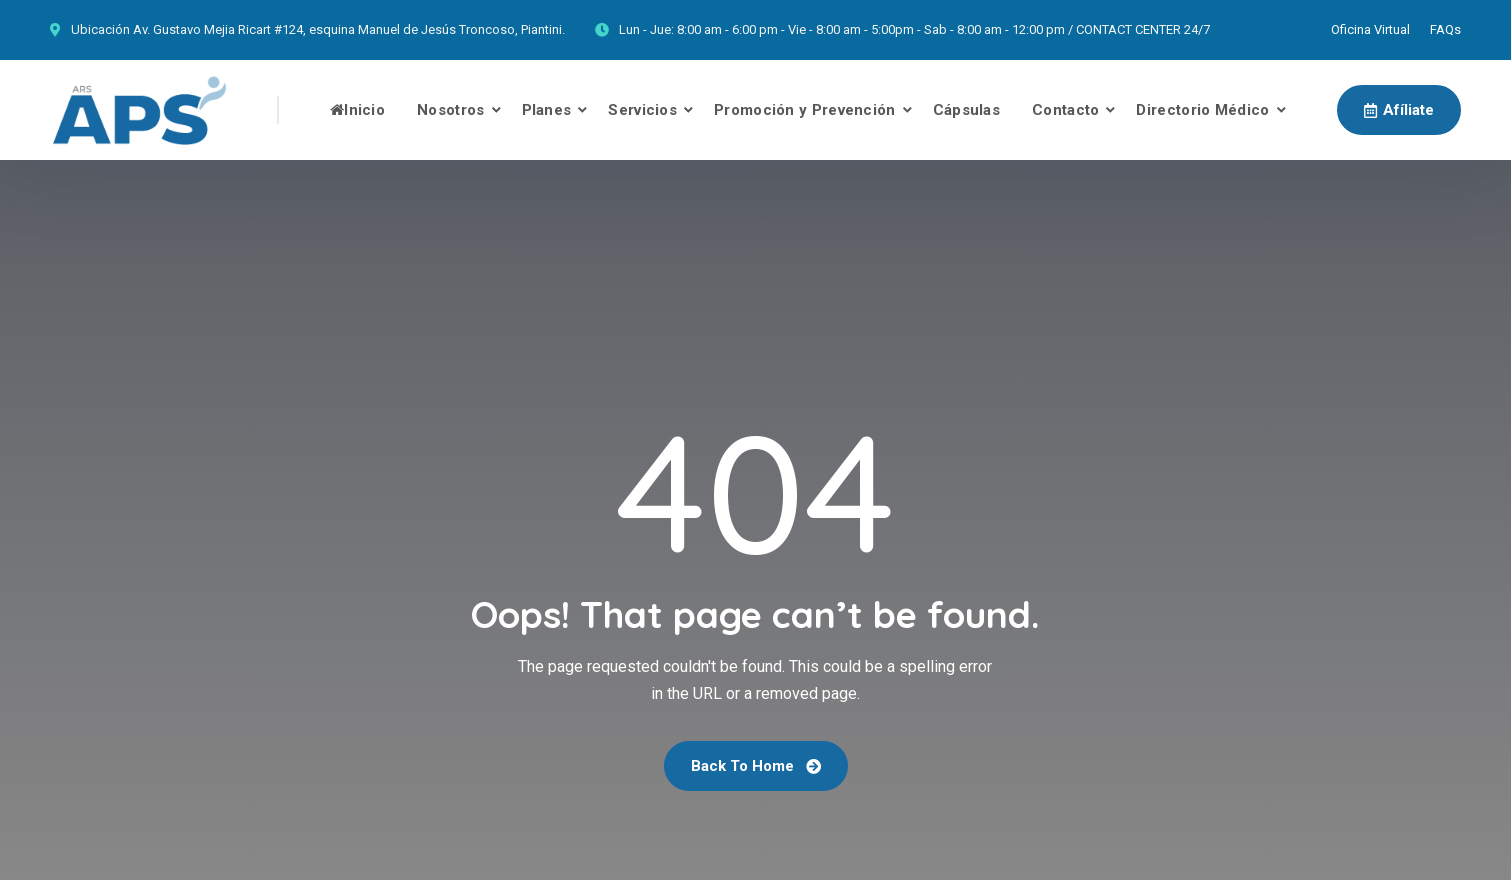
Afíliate (1399, 110)
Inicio (357, 110)
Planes (547, 110)
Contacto (1065, 110)
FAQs (1445, 29)
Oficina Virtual (1370, 29)
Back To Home (756, 766)
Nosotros (450, 110)
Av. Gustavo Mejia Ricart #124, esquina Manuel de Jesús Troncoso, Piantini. (349, 29)
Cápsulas (966, 110)
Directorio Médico (1202, 110)
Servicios (642, 110)
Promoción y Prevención (805, 110)
